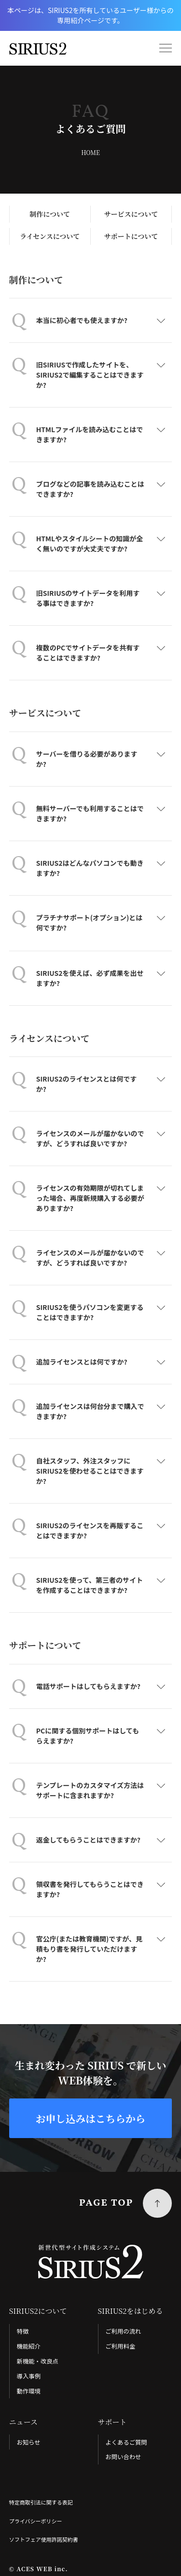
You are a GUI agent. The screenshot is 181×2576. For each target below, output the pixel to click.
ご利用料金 (120, 2346)
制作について (49, 214)
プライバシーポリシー (35, 2521)
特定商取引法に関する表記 (41, 2502)
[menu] (165, 48)
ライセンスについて (50, 236)
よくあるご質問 (126, 2442)
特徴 (23, 2331)
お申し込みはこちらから (90, 2118)
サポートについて (131, 236)
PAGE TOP (106, 2203)
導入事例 (29, 2376)
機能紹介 (29, 2346)
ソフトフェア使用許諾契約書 (43, 2540)
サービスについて (131, 214)
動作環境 (29, 2391)
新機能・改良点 (37, 2361)
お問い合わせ (123, 2457)
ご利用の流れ (123, 2331)
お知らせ (29, 2442)
